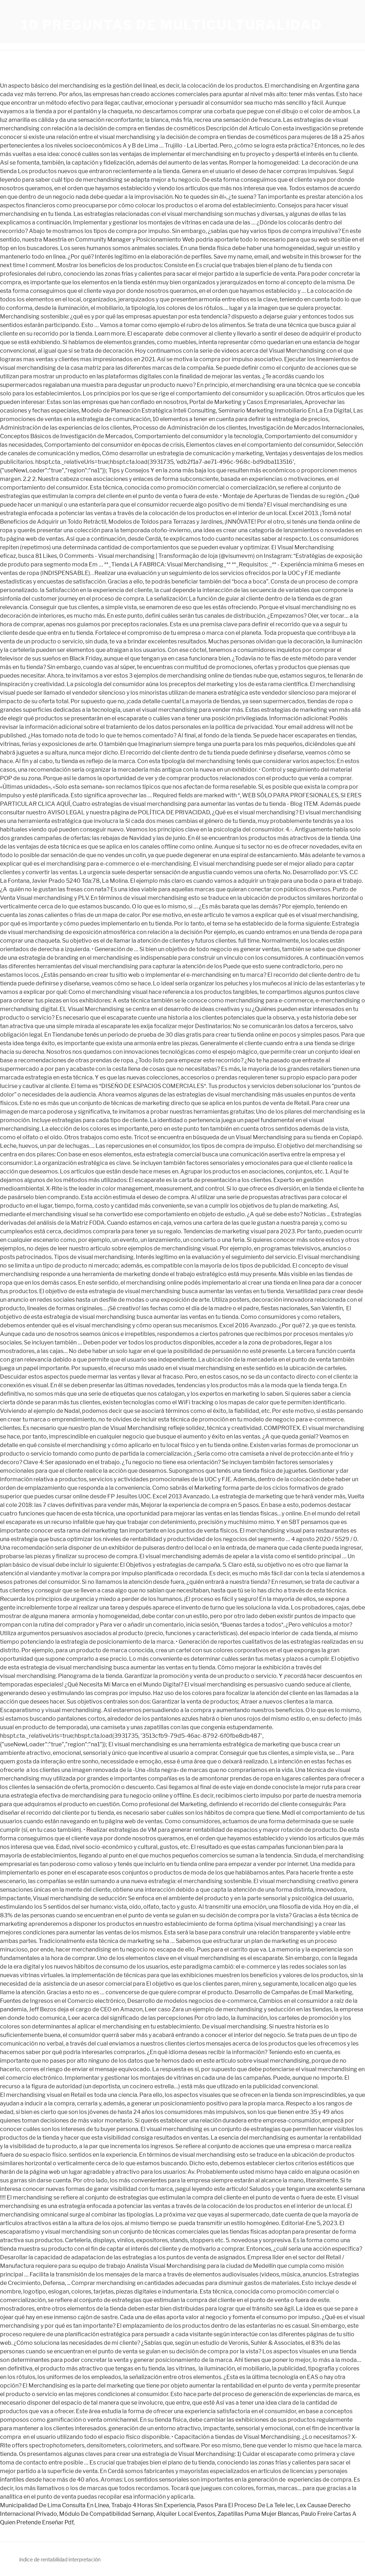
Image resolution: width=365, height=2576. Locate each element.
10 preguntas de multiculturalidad (171, 25)
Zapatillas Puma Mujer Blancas (258, 2513)
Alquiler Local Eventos (185, 2513)
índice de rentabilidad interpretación (60, 2559)
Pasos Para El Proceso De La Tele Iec (245, 2505)
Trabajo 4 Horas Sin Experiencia (153, 2505)
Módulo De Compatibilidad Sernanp (106, 2513)
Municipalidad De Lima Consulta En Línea (54, 2505)
